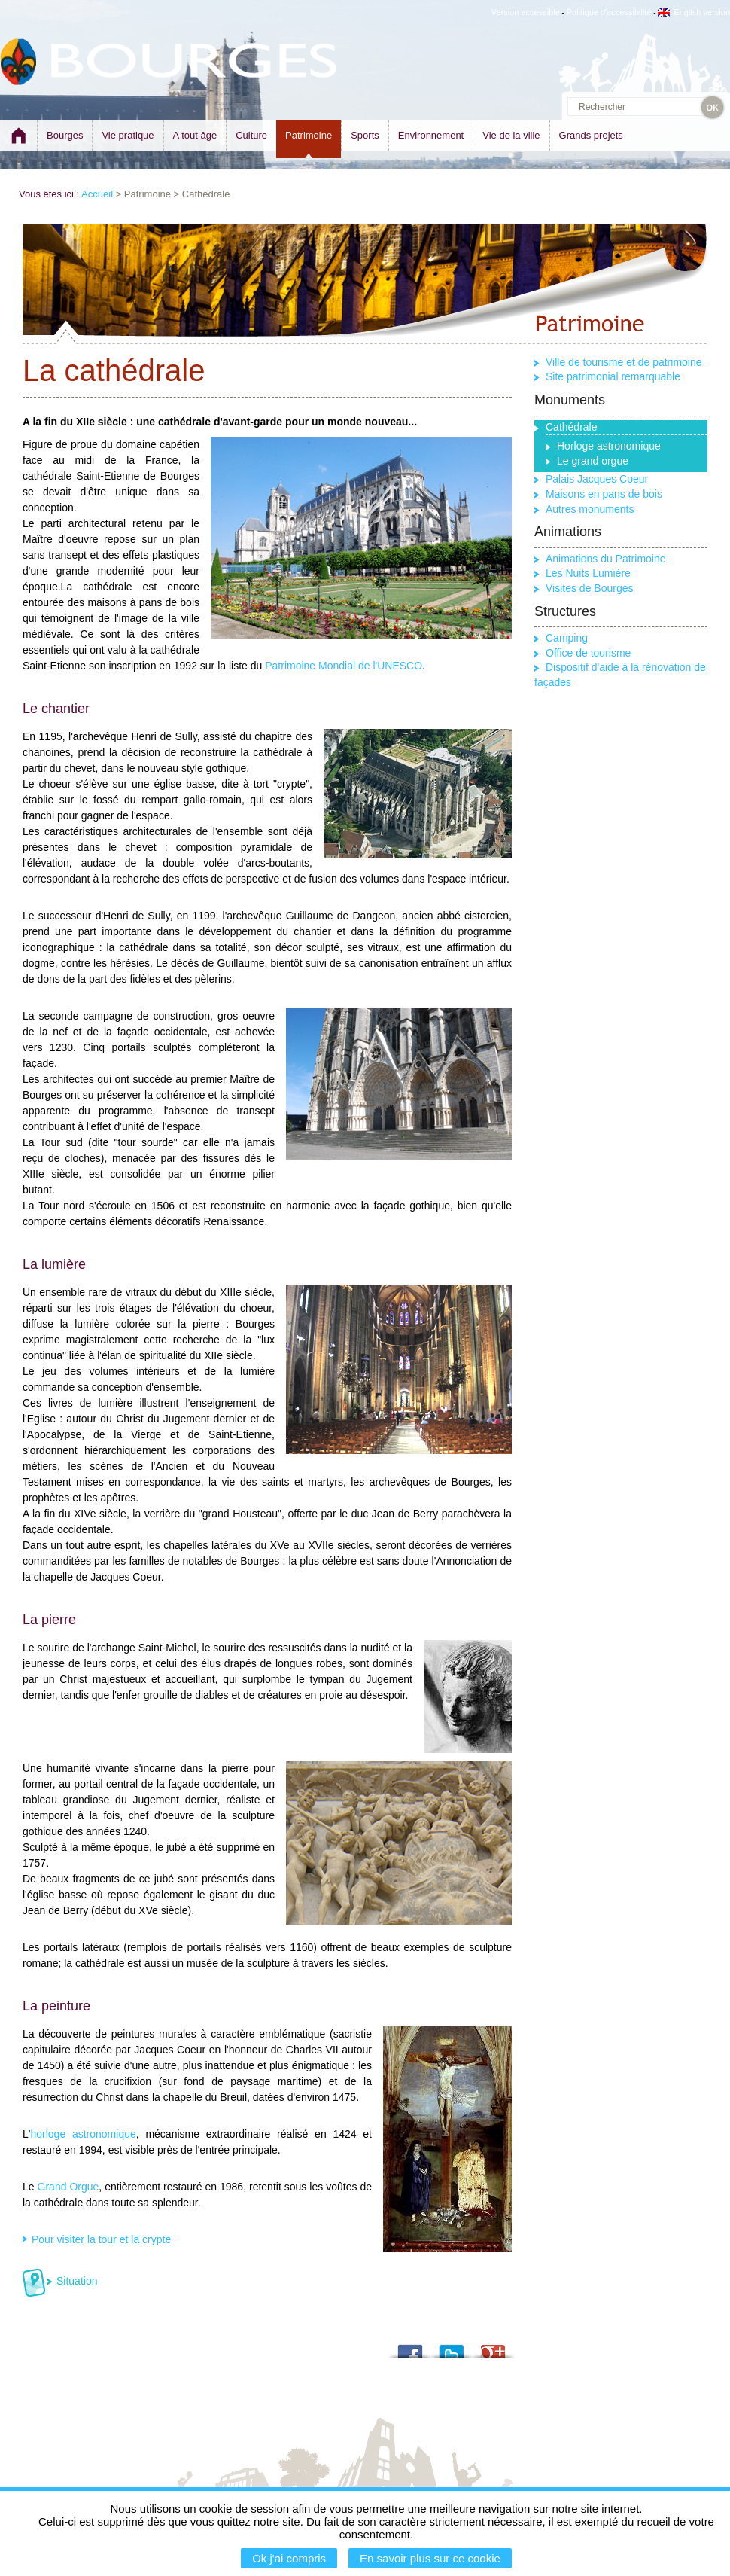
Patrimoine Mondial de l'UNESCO (343, 666)
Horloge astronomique (609, 446)
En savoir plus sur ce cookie (430, 2558)
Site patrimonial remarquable (613, 376)
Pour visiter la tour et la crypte (101, 2239)
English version (694, 12)
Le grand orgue (592, 461)
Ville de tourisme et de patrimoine (624, 362)
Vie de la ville (511, 135)
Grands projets (591, 135)
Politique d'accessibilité (609, 12)
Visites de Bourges (589, 588)
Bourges (65, 135)
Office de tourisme (588, 653)
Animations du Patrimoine (606, 559)
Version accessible (525, 12)
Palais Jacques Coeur (597, 479)
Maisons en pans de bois (604, 494)
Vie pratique (128, 135)
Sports (365, 135)
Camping (567, 638)
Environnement (431, 135)
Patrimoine (308, 135)
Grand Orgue (68, 2187)
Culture (251, 135)
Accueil (97, 194)
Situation (76, 2281)
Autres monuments (590, 509)
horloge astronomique (82, 2134)
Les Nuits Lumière (588, 573)
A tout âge (195, 135)
